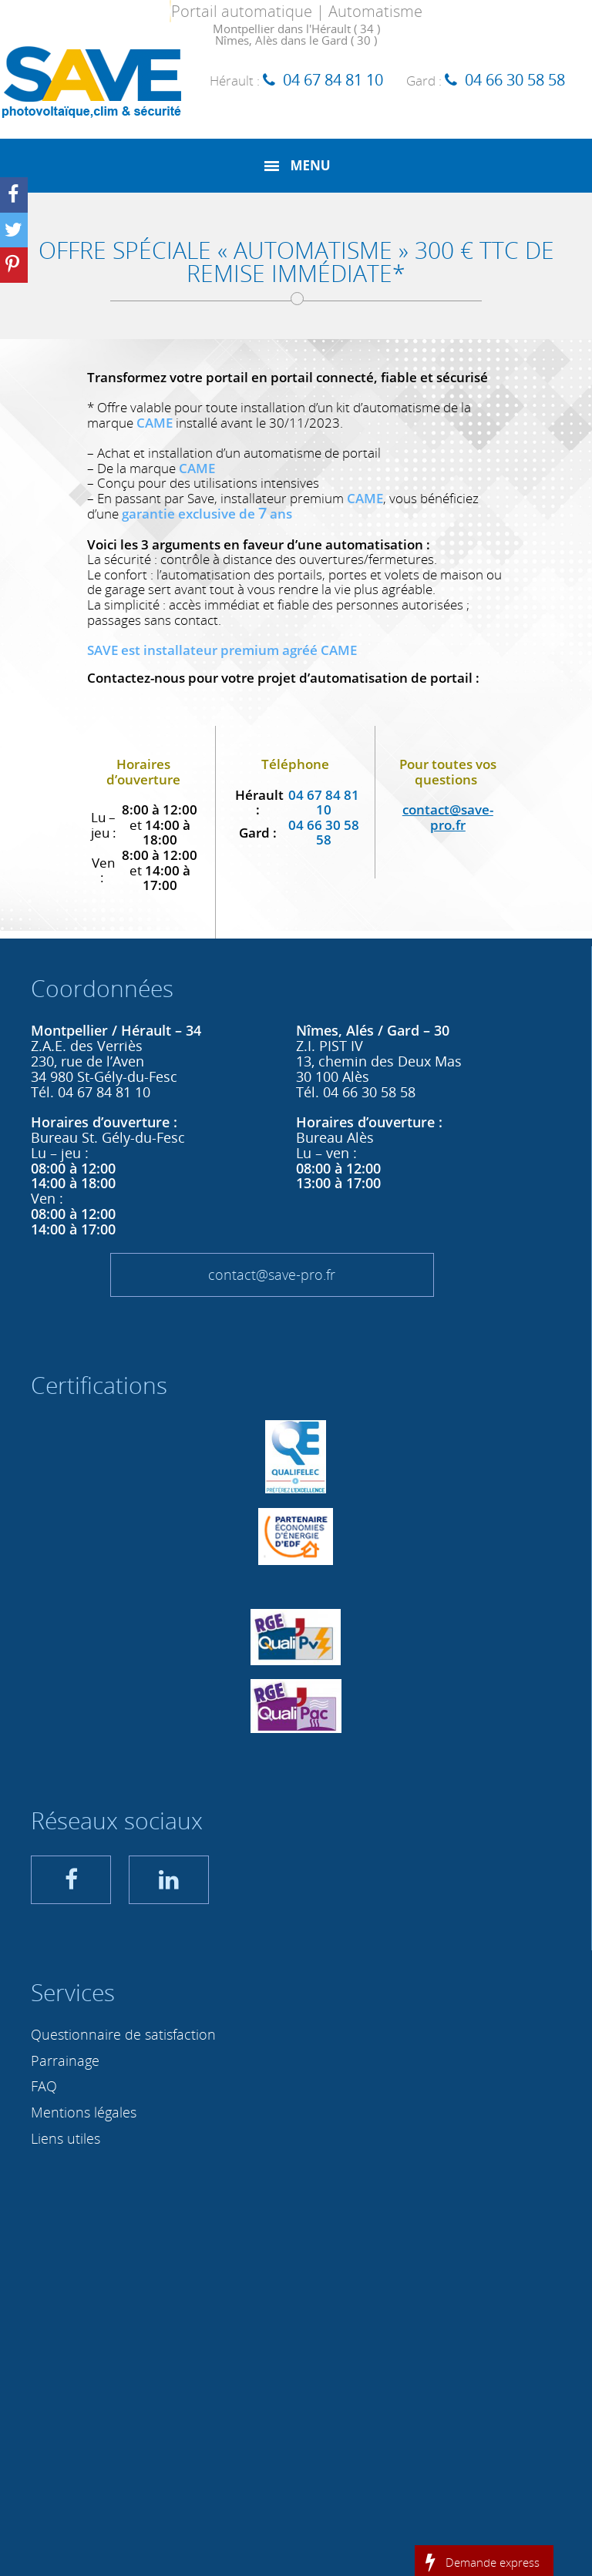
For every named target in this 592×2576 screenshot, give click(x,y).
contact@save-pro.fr (271, 1274)
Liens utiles (65, 2138)
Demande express (493, 2561)
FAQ (44, 2086)
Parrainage (65, 2060)
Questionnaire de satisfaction (123, 2034)
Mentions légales (83, 2112)
